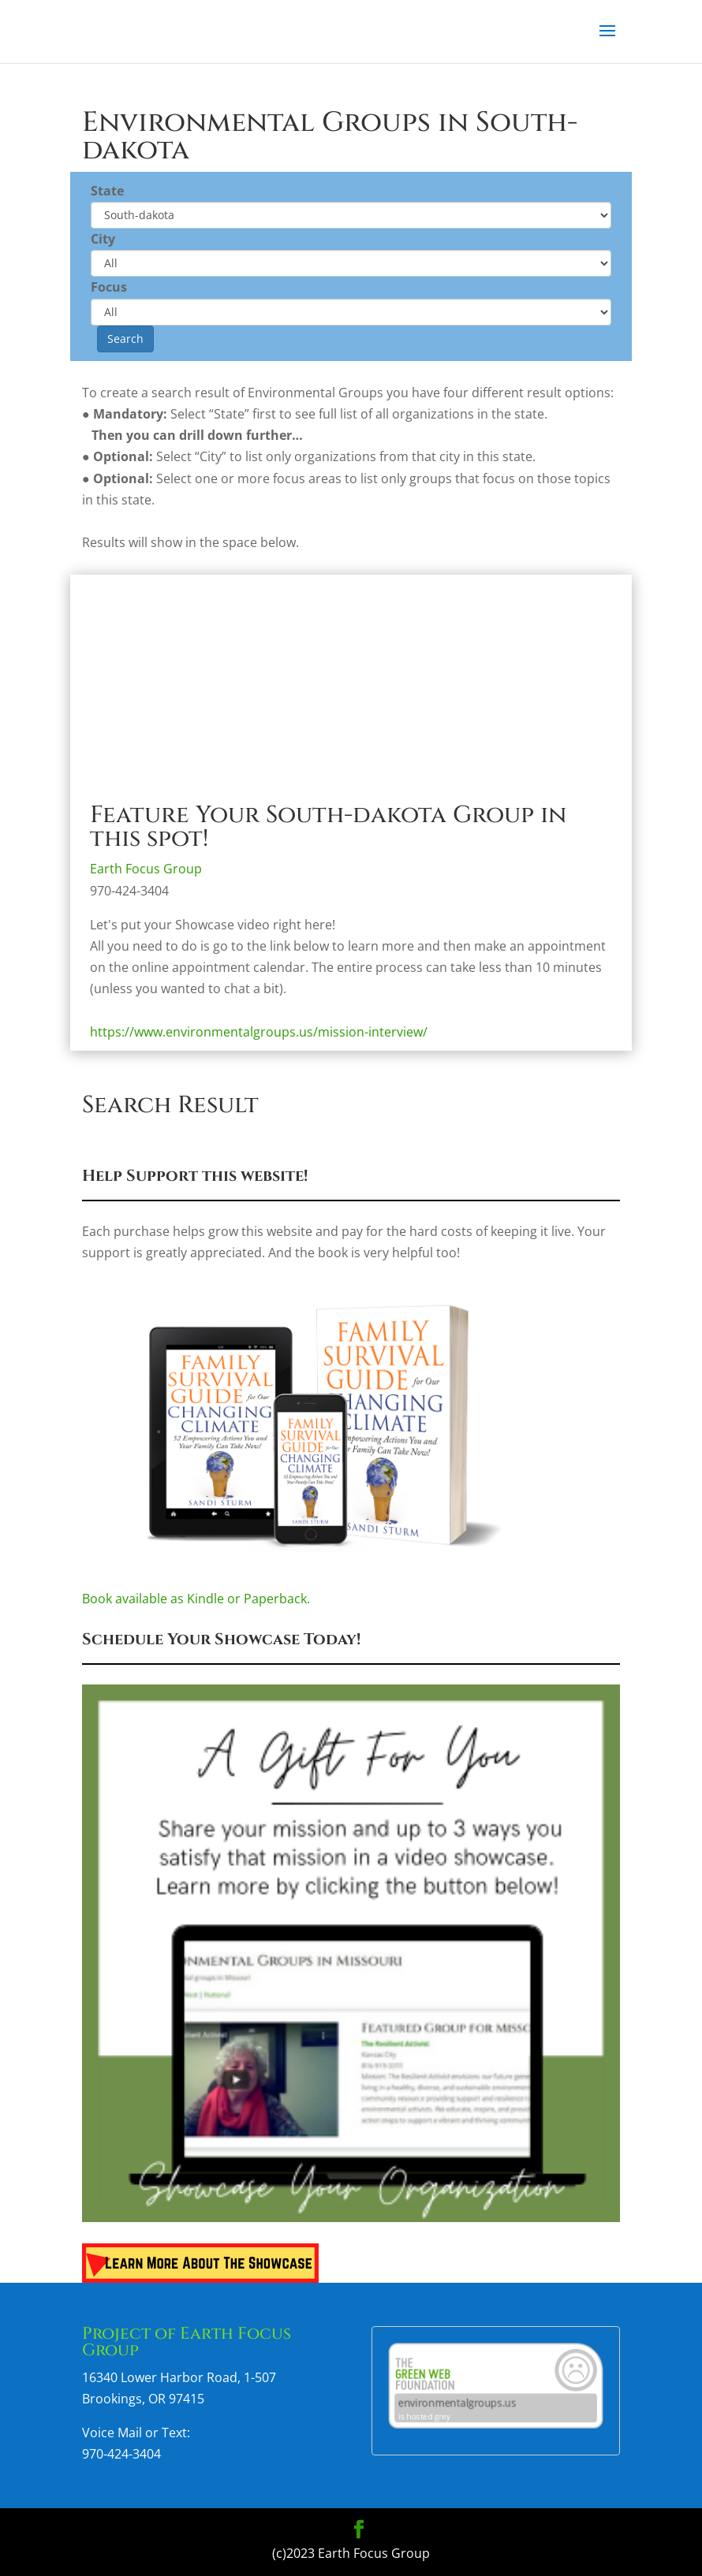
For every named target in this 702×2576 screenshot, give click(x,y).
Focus (109, 287)
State (107, 190)
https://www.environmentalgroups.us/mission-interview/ (259, 1031)
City (103, 239)
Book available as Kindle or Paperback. (351, 1591)
